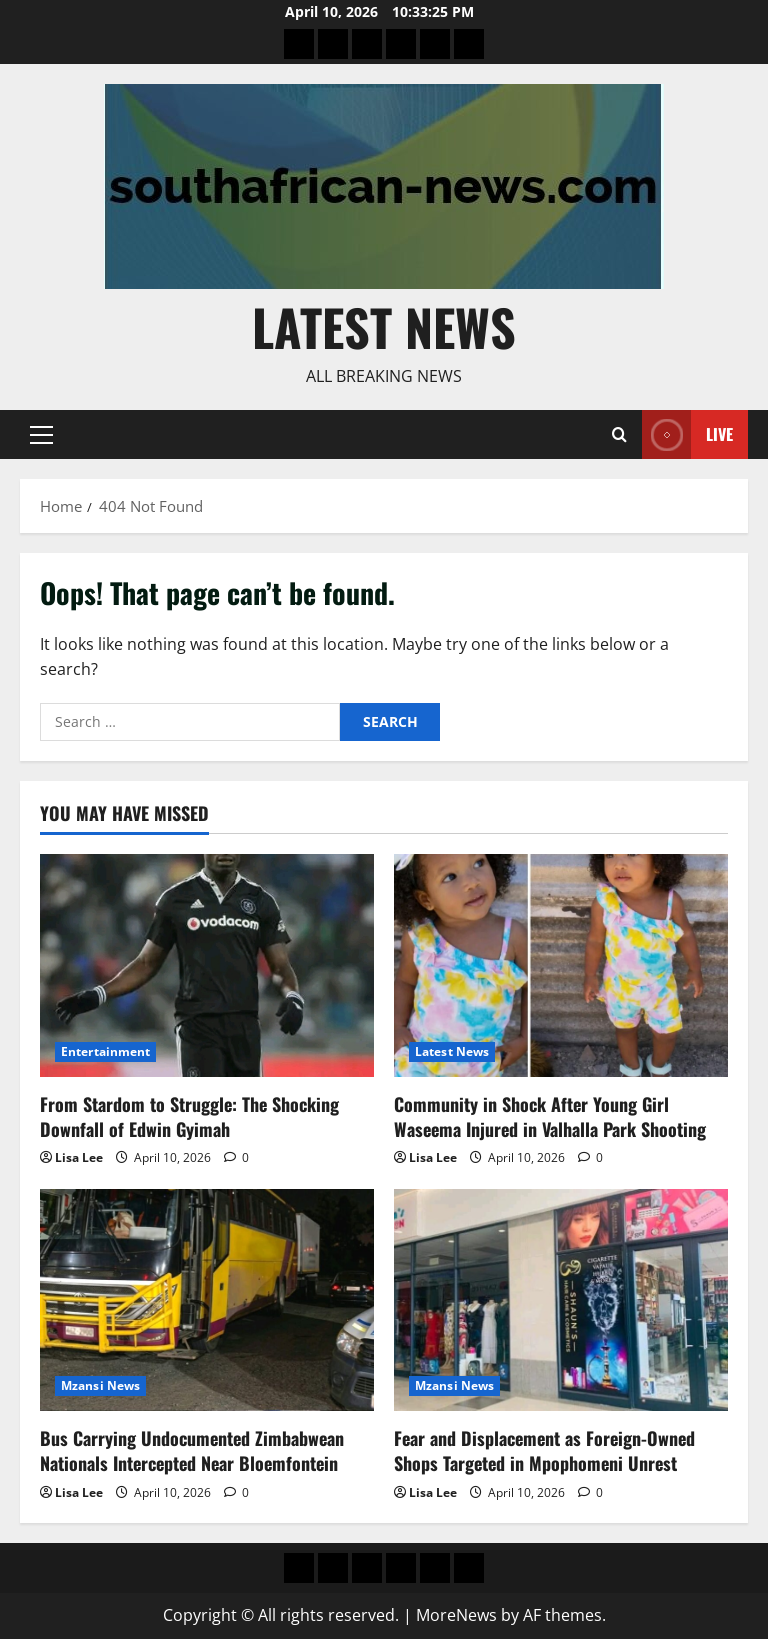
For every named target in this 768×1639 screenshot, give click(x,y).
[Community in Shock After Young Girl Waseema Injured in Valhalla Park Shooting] (561, 965)
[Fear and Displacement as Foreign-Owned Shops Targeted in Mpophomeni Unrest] (561, 1300)
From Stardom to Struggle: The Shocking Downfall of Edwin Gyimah (189, 1116)
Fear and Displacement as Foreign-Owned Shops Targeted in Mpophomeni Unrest (544, 1450)
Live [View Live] (687, 434)
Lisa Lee (79, 1157)
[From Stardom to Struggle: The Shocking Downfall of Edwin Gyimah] (207, 965)
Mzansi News (100, 1385)
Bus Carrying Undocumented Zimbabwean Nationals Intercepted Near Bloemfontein (192, 1450)
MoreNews (456, 1615)
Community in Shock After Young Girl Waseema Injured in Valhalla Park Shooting (550, 1116)
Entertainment (105, 1051)
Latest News (384, 326)
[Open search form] (619, 434)
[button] (41, 434)
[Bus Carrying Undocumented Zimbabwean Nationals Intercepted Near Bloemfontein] (207, 1300)
